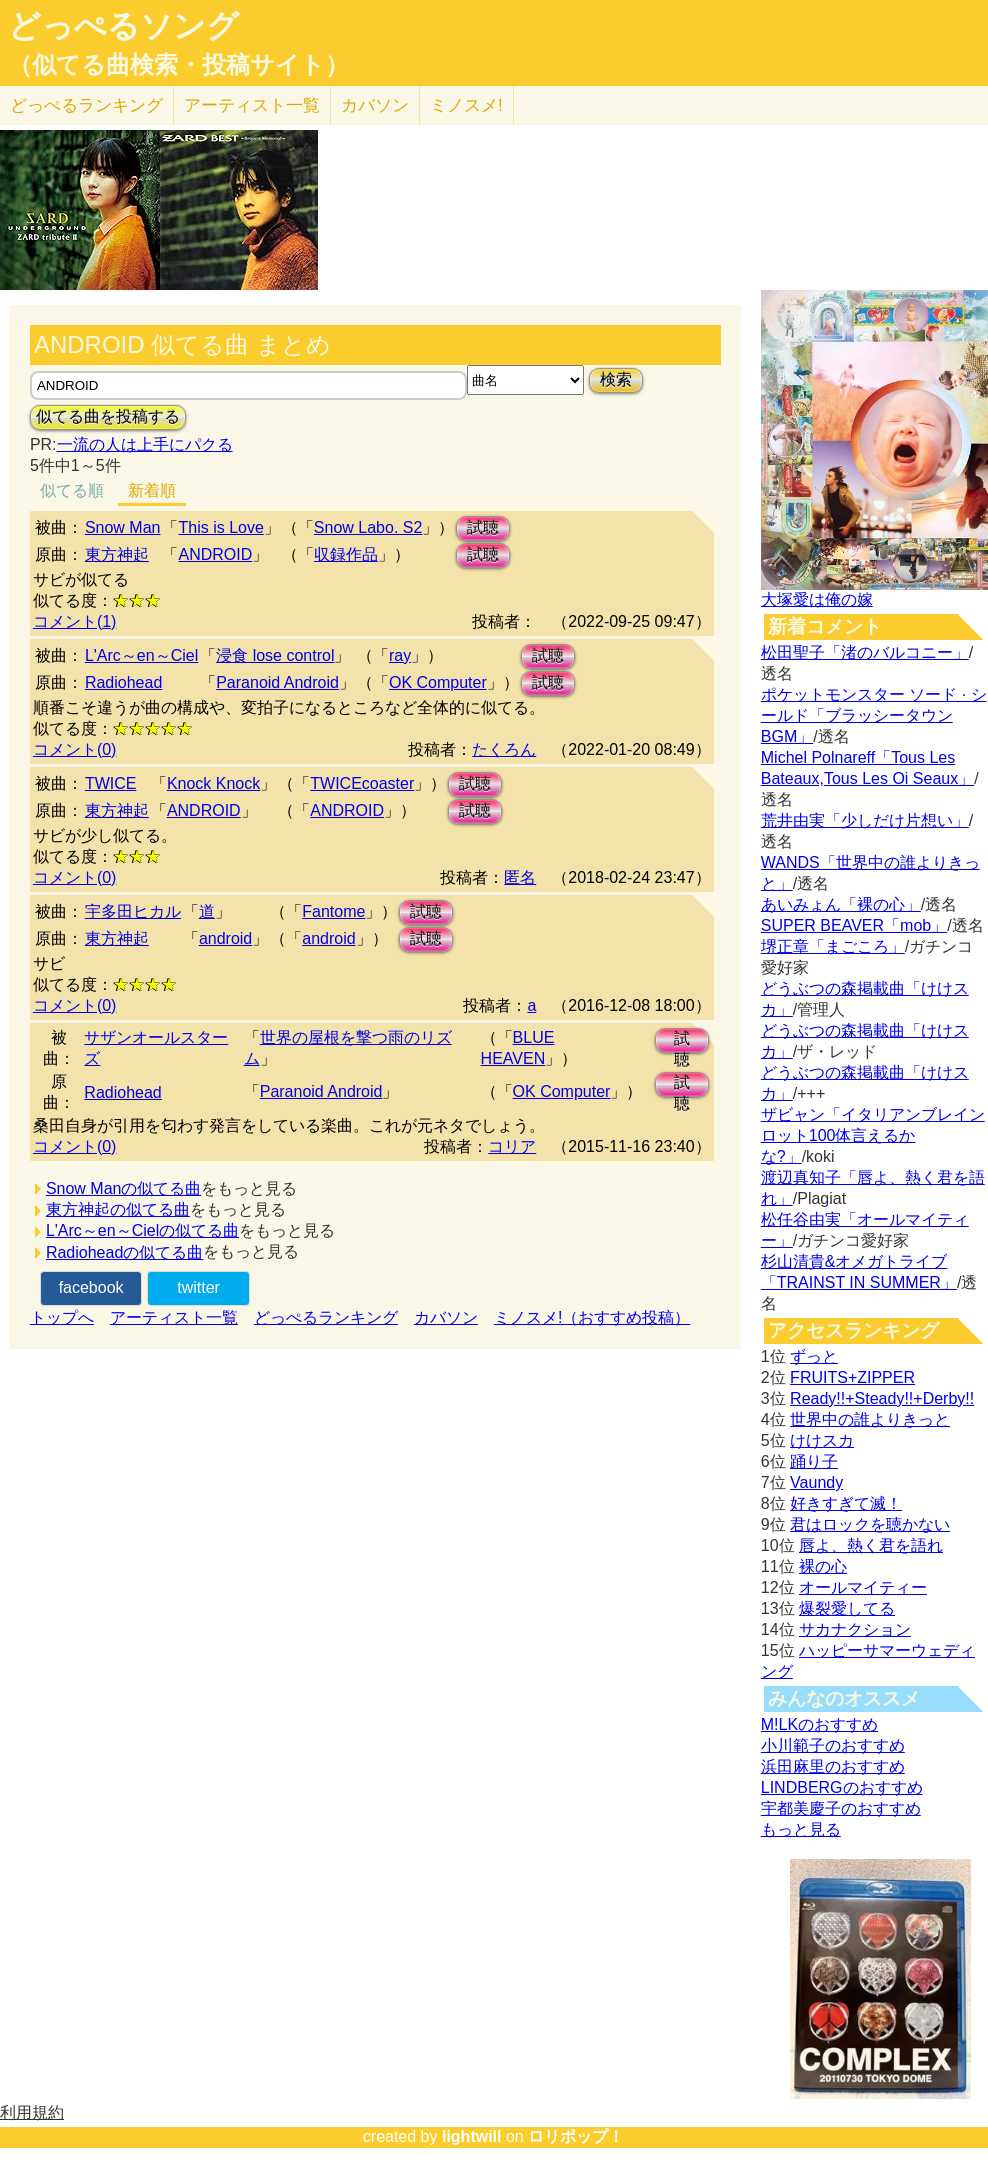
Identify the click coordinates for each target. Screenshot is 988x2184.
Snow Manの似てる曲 (124, 1188)
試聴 (483, 527)
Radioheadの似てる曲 (124, 1252)
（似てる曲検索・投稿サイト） (178, 65)
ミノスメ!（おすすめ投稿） (592, 1317)
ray (400, 655)
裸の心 (823, 1566)
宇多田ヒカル (133, 911)
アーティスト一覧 (174, 1317)
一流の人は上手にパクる (145, 444)
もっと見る (801, 1829)
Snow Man (123, 527)
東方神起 (117, 554)
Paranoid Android (277, 682)
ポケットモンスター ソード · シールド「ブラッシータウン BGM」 (874, 715)
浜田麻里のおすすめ (833, 1766)
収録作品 (346, 554)
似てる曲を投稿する (108, 416)
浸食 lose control (275, 655)
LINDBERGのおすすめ (842, 1787)
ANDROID (215, 554)
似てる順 (72, 490)
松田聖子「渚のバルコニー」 (865, 652)
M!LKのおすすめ (819, 1724)
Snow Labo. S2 (368, 527)
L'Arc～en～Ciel (141, 655)
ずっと (814, 1356)
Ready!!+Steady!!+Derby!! (882, 1398)
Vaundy (816, 1482)
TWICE (111, 783)
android (225, 938)
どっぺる (86, 105)
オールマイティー (863, 1587)
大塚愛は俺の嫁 (817, 599)
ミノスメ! (466, 105)
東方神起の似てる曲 (118, 1209)
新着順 (152, 490)
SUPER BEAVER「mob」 (854, 925)
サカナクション (855, 1629)
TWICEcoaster (362, 783)
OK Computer (438, 682)
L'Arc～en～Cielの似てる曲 (142, 1230)
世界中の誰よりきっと (870, 1419)
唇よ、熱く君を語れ (871, 1545)
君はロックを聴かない (870, 1524)
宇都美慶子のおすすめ (841, 1808)
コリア (512, 1146)
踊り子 (814, 1461)
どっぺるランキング (326, 1317)
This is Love (220, 527)
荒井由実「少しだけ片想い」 (865, 820)
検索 (616, 379)
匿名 (520, 877)
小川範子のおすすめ (833, 1745)
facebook (91, 1287)
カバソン (375, 105)
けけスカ (822, 1440)
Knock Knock (213, 783)
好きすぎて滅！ (846, 1503)
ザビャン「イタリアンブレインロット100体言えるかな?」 (873, 1135)
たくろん (504, 749)
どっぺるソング (123, 26)
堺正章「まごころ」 (833, 946)
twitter (198, 1287)
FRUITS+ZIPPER (852, 1377)
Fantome (333, 911)
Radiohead (123, 682)
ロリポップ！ (576, 2136)
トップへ (62, 1317)
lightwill (472, 2136)
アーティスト (252, 105)
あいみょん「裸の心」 (841, 904)
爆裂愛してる (847, 1608)
